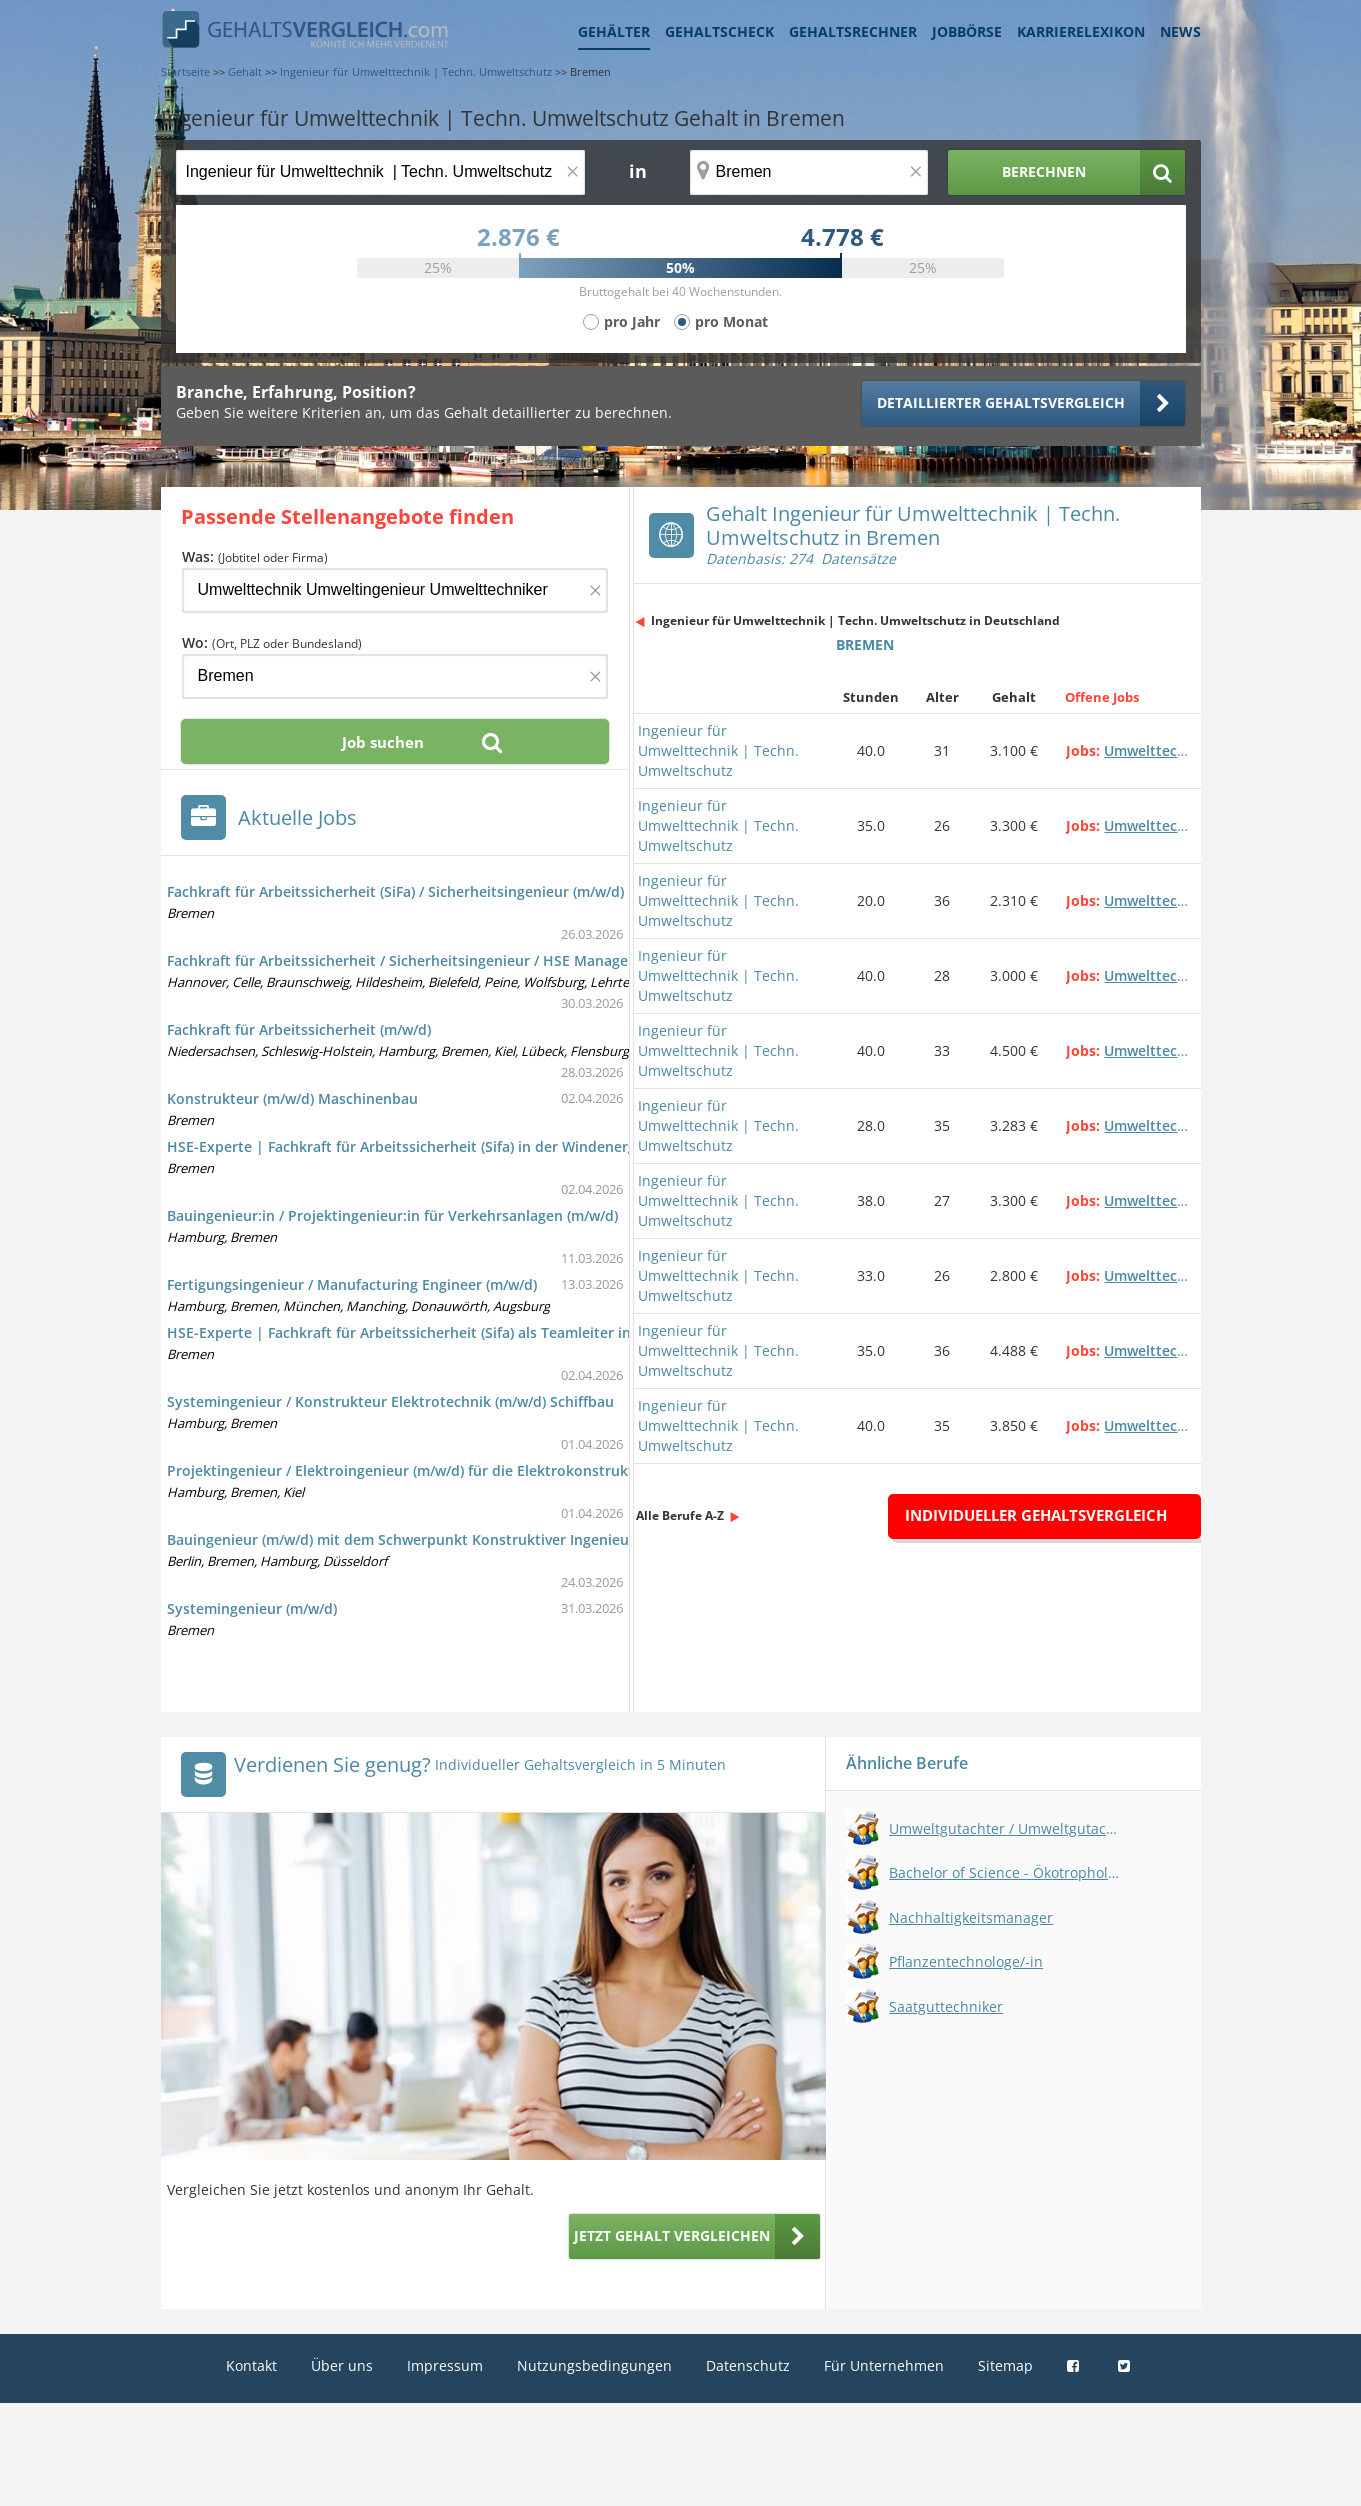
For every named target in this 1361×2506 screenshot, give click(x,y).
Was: (255, 556)
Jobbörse (967, 31)
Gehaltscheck (719, 31)
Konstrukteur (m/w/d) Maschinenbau (292, 1098)
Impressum (445, 2365)
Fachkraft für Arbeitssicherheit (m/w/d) (299, 1029)
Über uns (342, 2365)
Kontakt (251, 2365)
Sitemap (1005, 2365)
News (1180, 31)
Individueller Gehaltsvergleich (1036, 1515)
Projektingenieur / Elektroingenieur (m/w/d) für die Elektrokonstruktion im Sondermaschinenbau (498, 1470)
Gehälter (614, 31)
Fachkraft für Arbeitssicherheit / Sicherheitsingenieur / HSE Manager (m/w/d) (428, 960)
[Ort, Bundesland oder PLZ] (809, 172)
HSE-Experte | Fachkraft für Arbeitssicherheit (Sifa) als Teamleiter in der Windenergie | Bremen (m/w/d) (519, 1332)
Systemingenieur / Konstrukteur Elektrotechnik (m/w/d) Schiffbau (390, 1401)
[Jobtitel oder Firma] (395, 590)
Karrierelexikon (1081, 31)
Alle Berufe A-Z (680, 1515)
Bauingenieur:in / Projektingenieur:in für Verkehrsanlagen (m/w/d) (392, 1215)
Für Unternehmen (884, 2365)
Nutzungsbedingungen (594, 2365)
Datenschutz (748, 2365)
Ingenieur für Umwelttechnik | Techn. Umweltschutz (718, 750)
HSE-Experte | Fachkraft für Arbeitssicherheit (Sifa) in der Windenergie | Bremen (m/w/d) (469, 1146)
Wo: (272, 642)
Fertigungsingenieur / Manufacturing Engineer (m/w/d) (352, 1284)
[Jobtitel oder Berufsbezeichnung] (380, 172)
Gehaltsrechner (853, 31)
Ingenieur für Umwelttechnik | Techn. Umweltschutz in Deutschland (855, 620)
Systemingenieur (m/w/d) (252, 1608)
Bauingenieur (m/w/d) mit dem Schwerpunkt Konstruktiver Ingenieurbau (414, 1539)
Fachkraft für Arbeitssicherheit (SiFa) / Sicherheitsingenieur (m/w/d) (395, 891)
